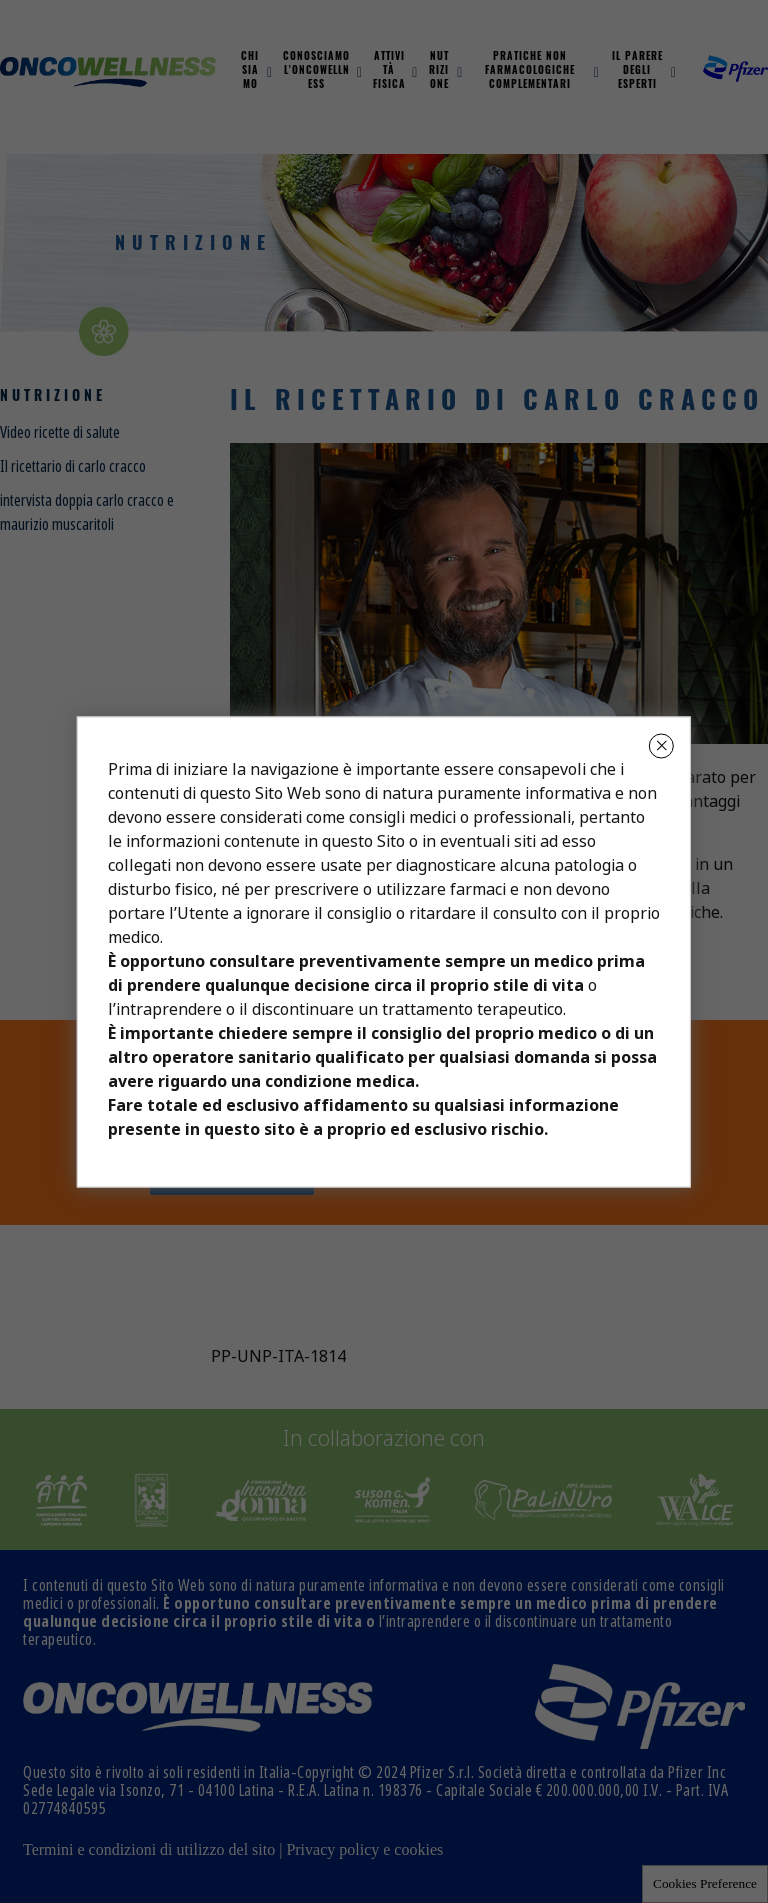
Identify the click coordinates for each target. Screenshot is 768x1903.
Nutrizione (439, 71)
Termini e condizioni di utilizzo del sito (149, 1849)
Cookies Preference (705, 1883)
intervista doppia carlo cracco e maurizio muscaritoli (87, 512)
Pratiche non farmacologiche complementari (530, 71)
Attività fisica (389, 71)
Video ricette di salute (60, 432)
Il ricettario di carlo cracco (73, 466)
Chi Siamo (250, 71)
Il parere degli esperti (637, 71)
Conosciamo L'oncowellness (316, 71)
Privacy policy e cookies (364, 1849)
